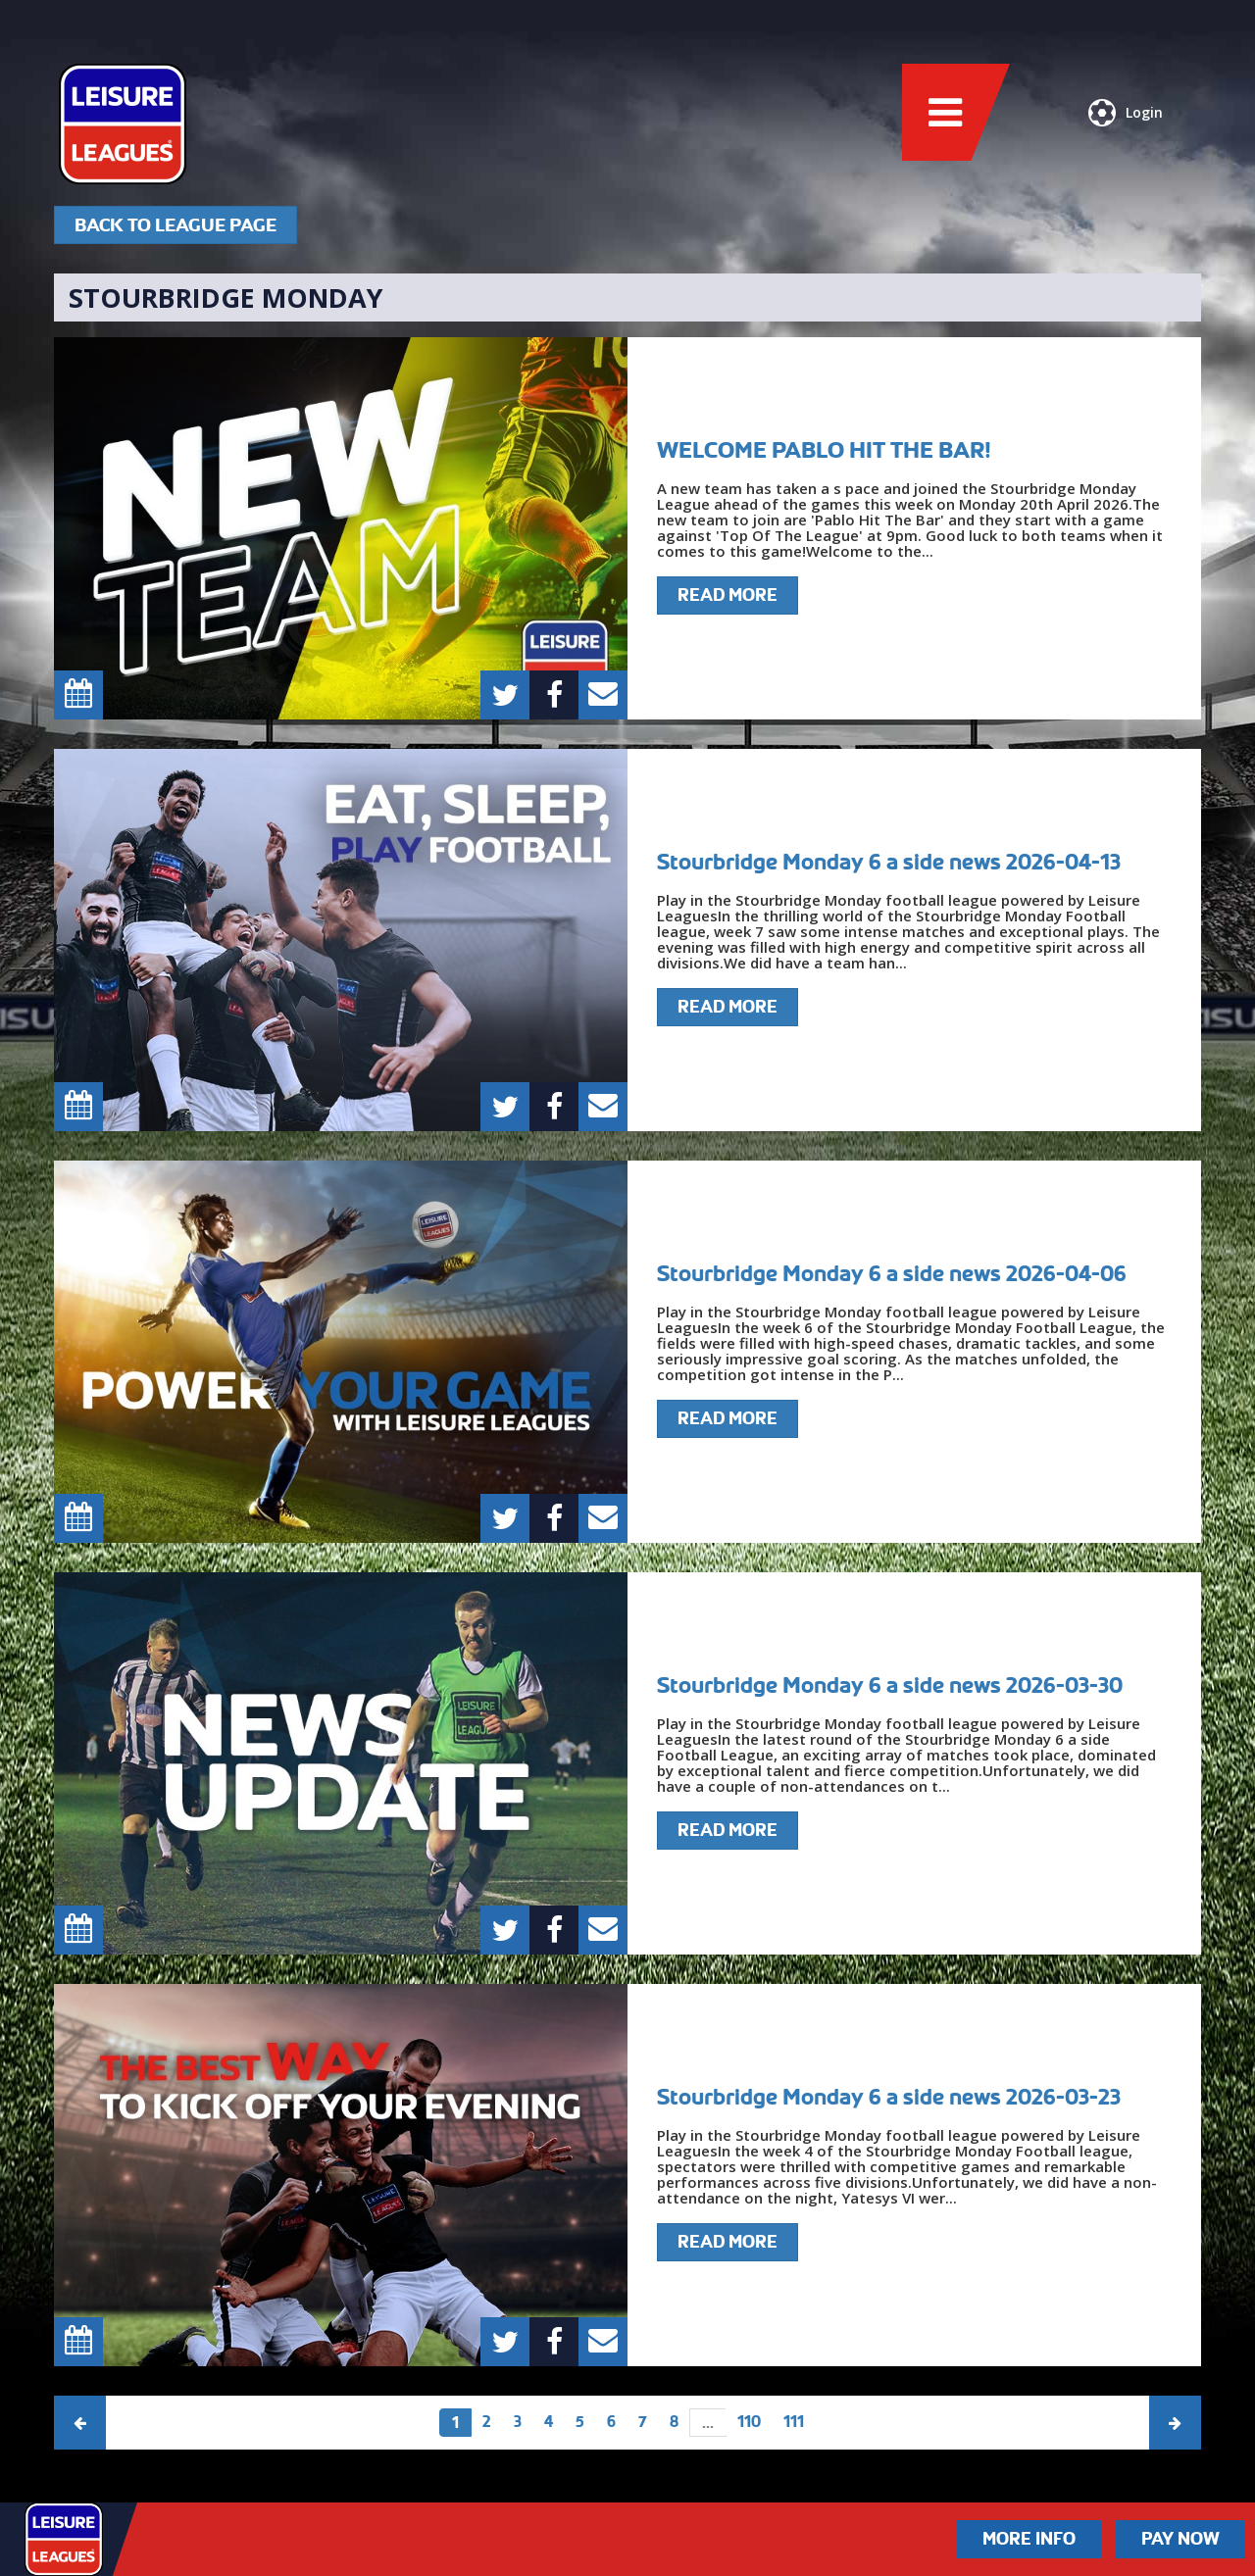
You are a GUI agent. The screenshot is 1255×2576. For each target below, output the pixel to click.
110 (749, 2421)
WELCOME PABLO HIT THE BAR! (824, 450)
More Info (1029, 2539)
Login (1125, 112)
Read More (728, 595)
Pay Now (1180, 2539)
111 (793, 2421)
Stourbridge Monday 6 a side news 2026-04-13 (889, 861)
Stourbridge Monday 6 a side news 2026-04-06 (892, 1273)
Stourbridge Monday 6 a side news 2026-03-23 (889, 2096)
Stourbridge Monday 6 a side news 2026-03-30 (890, 1685)
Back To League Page (175, 225)
